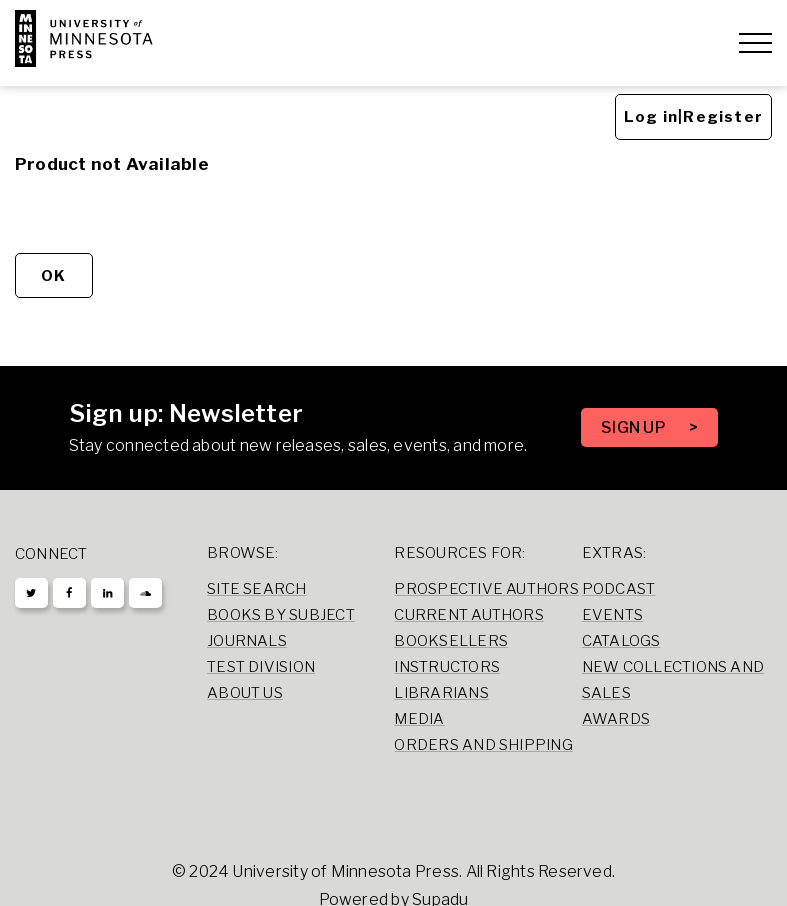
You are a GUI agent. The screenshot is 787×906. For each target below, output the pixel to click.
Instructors (447, 667)
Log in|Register (693, 117)
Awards (616, 719)
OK (53, 276)
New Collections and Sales (673, 680)
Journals (247, 641)
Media (419, 719)
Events (612, 615)
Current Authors (468, 615)
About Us (245, 693)
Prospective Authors (486, 589)
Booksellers (451, 641)
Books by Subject (281, 615)
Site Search (257, 589)
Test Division (261, 667)
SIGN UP (635, 427)
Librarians (441, 693)
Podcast (619, 589)
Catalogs (621, 641)
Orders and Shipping (483, 745)
